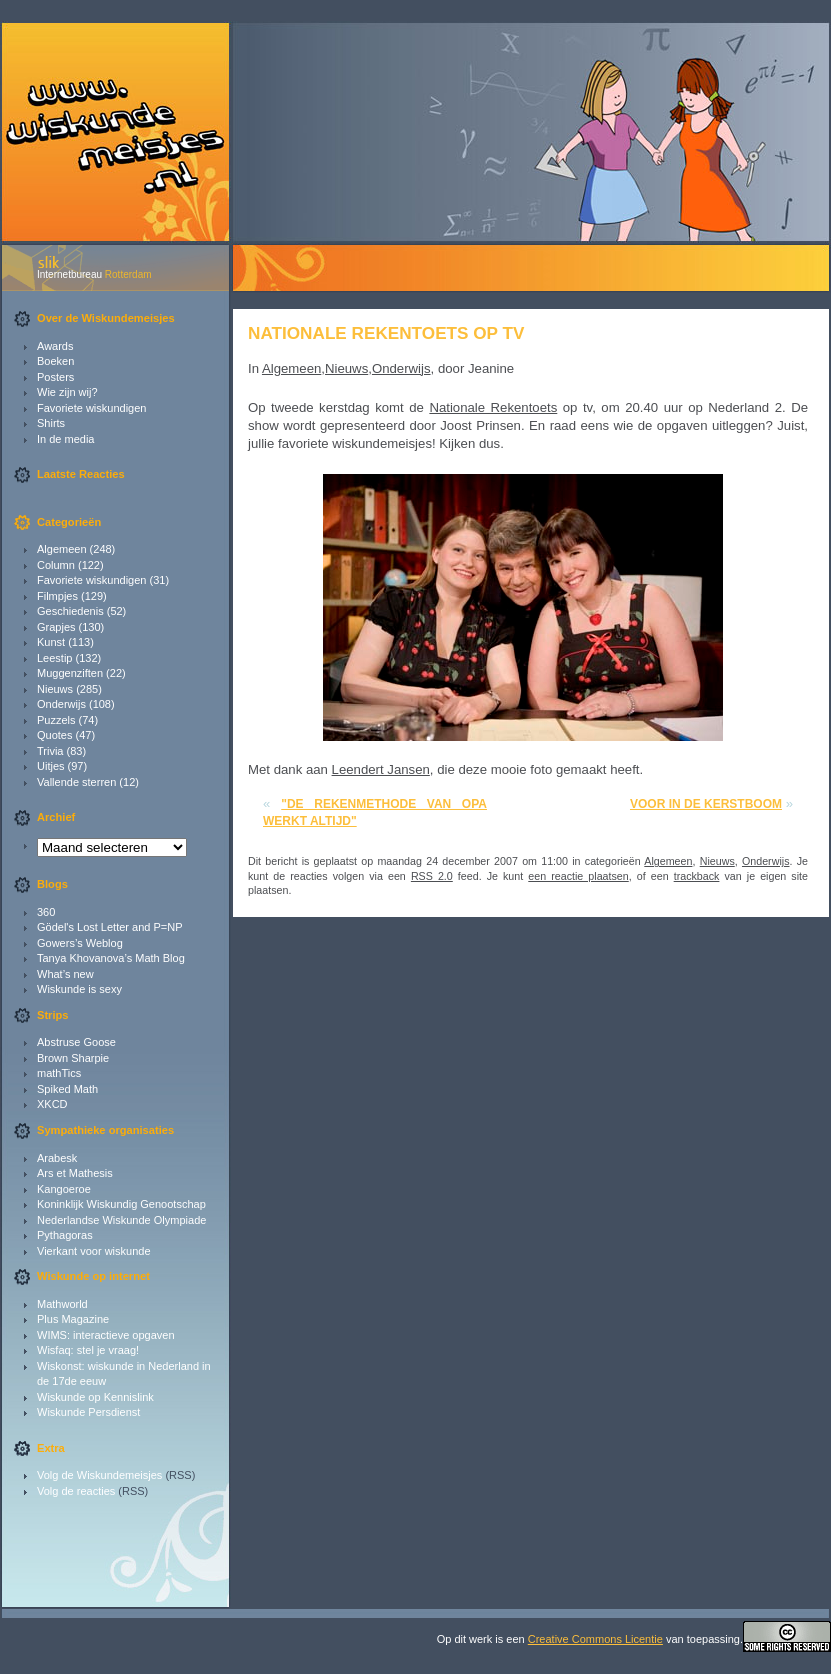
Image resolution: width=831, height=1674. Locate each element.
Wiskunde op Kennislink (95, 1397)
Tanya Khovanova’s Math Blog (111, 958)
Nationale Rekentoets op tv (386, 333)
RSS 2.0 (432, 876)
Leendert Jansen (381, 769)
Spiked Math (67, 1089)
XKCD (52, 1104)
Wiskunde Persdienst (88, 1412)
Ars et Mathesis (75, 1173)
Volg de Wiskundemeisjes (99, 1475)
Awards (55, 346)
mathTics (59, 1073)
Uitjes (51, 766)
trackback (697, 876)
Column (56, 565)
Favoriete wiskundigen (91, 408)
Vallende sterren (76, 782)
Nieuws (55, 689)
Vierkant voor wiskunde (94, 1251)
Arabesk (57, 1158)
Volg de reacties (76, 1491)
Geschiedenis (70, 611)
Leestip (54, 658)
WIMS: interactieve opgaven (106, 1335)
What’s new (65, 974)
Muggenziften (70, 673)
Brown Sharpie (73, 1058)
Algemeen (62, 549)
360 (46, 912)
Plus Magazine (73, 1319)
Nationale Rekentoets (493, 407)
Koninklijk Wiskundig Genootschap (121, 1204)
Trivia (50, 751)
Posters (55, 377)
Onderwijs (61, 704)
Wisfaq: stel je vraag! (88, 1350)
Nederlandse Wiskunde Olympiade (121, 1220)
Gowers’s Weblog (80, 943)
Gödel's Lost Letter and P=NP (110, 927)
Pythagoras (65, 1235)
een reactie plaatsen (578, 876)
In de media (65, 439)
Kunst (51, 642)
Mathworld (62, 1304)
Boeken (55, 361)
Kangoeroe (64, 1189)
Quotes (54, 735)
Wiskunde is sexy (79, 989)
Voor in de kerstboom (706, 804)
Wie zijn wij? (67, 392)
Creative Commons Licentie (595, 1639)
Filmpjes (57, 596)
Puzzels (56, 720)
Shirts (51, 423)
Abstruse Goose (76, 1042)
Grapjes (56, 627)
